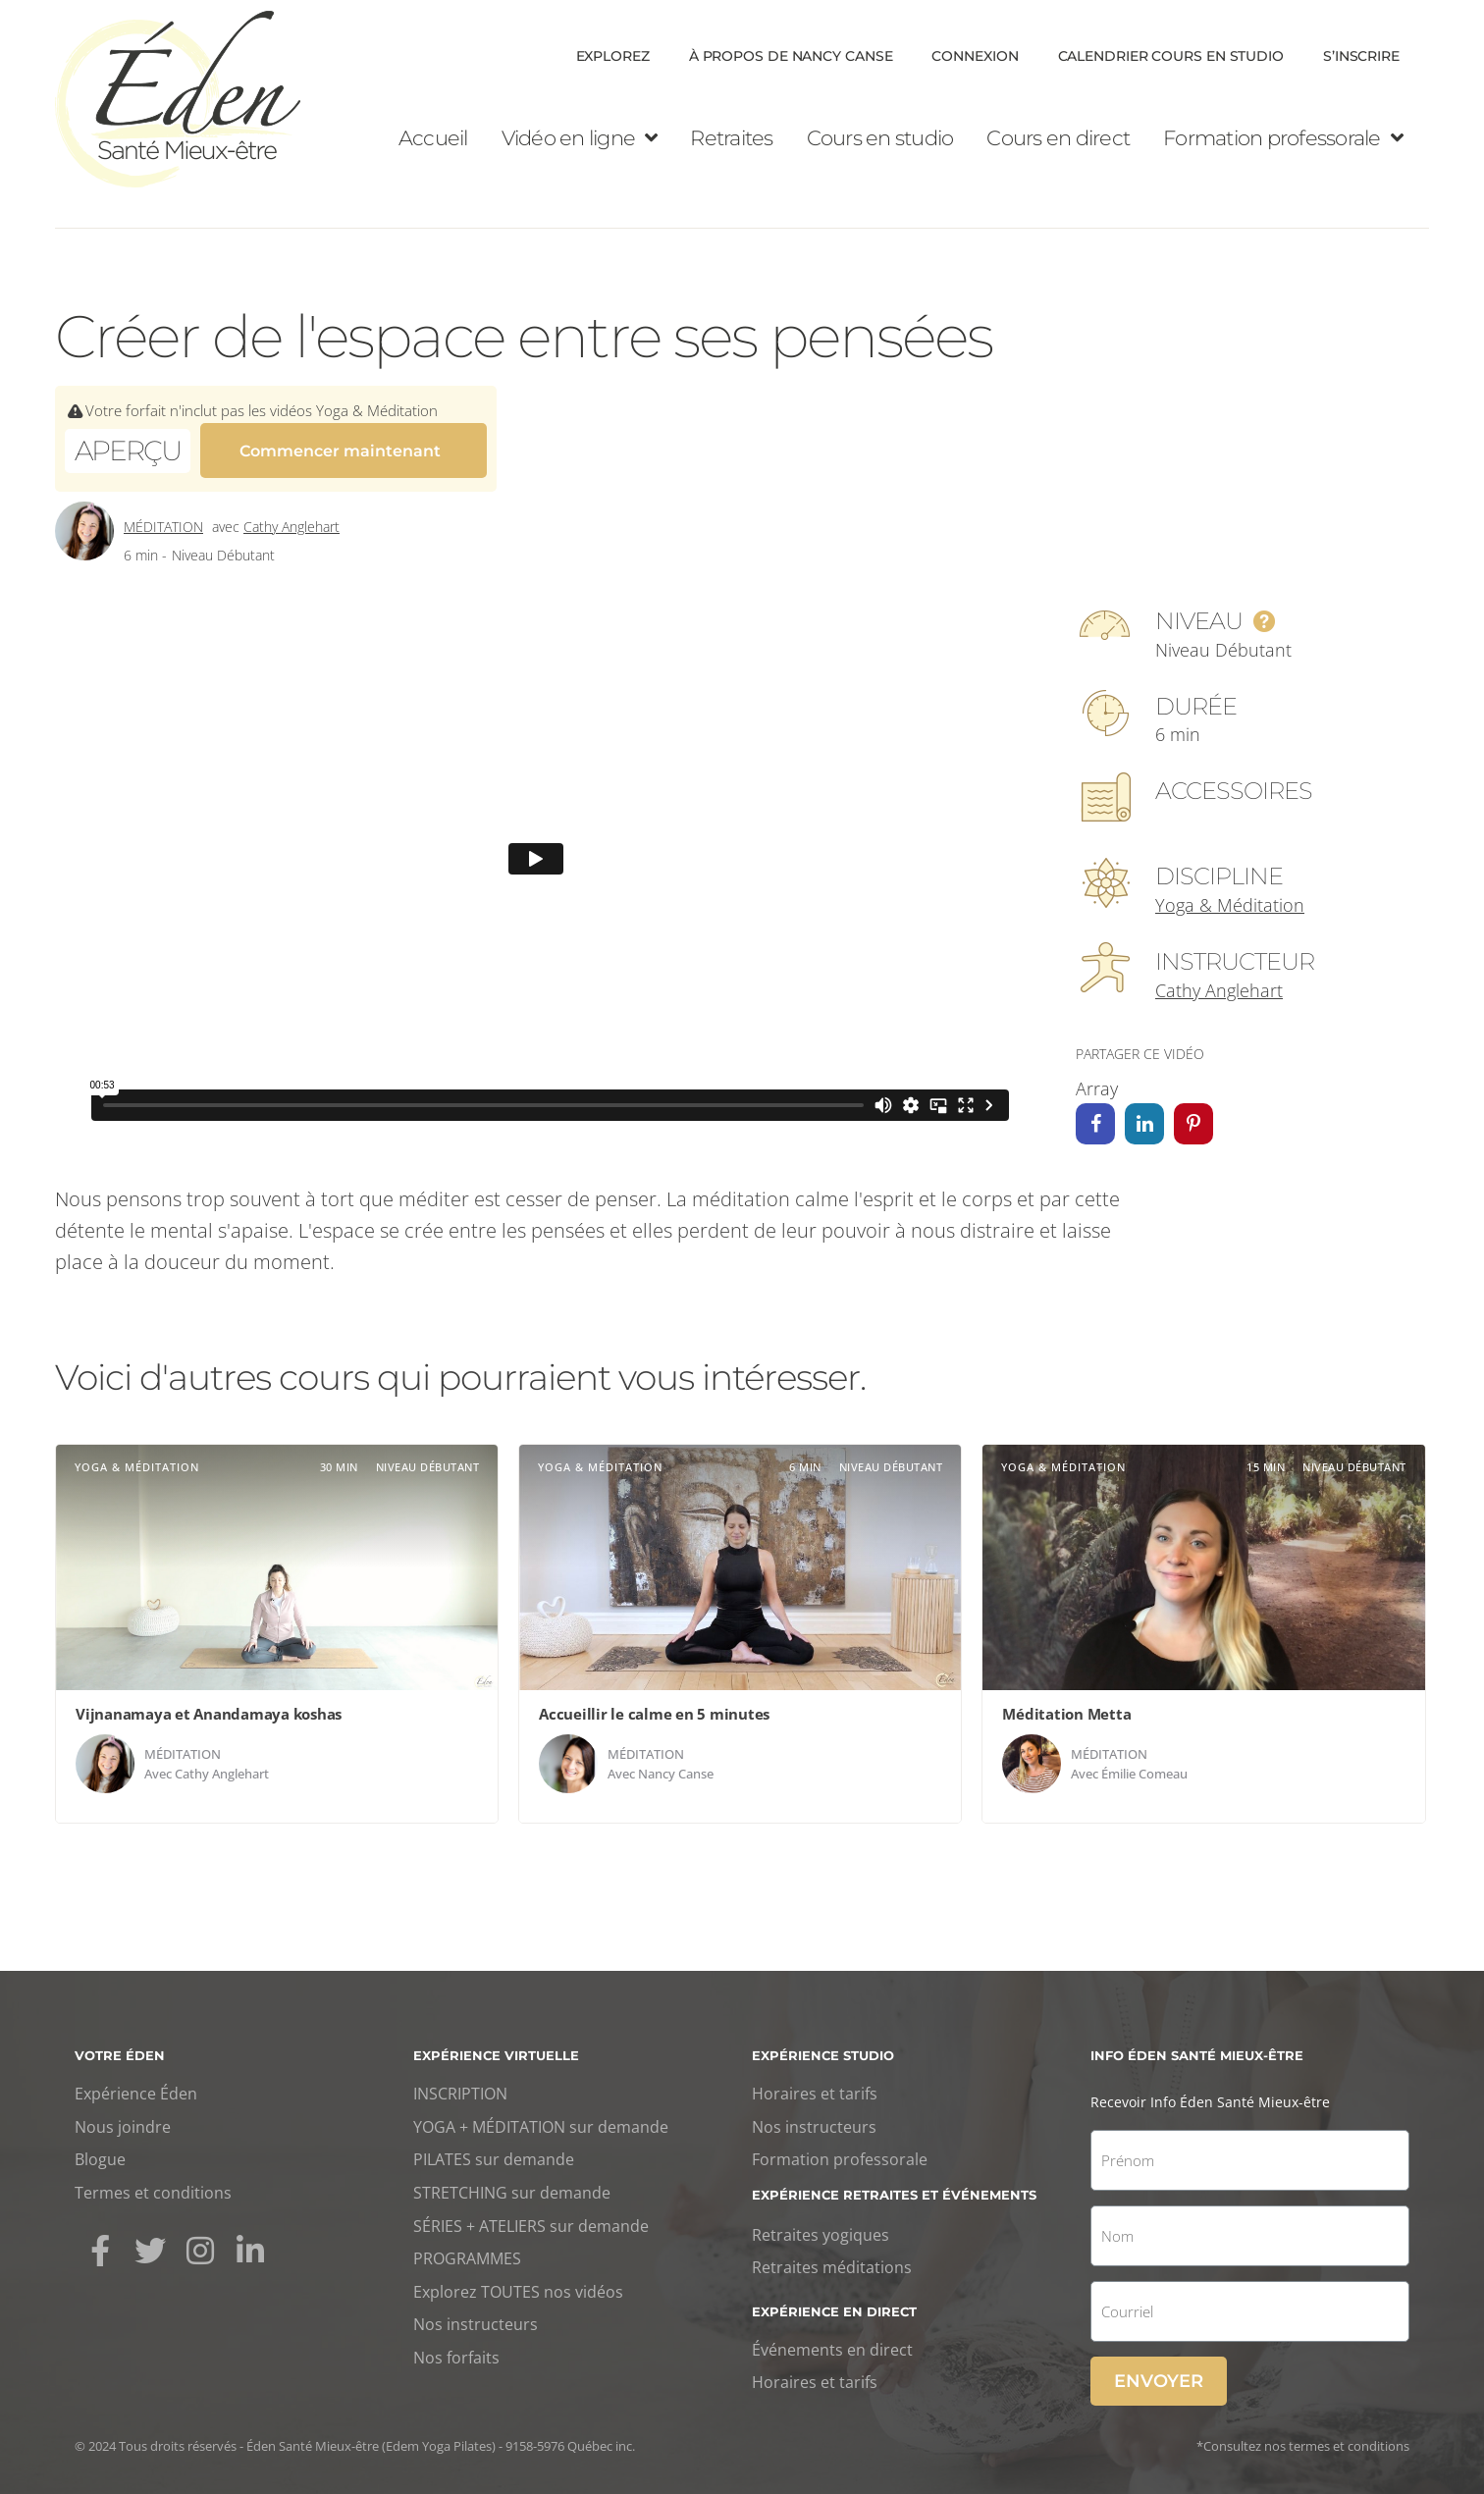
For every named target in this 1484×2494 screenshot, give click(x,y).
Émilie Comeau (1144, 1765)
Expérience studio (823, 2046)
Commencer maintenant (340, 449)
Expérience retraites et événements (894, 2186)
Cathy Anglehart (291, 517)
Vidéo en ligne (580, 138)
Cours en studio (880, 138)
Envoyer (1158, 2372)
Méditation (163, 517)
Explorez (613, 56)
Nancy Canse (676, 1765)
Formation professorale (1283, 138)
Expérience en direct (834, 2302)
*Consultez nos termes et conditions (1302, 2437)
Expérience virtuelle (496, 2046)
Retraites (731, 138)
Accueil (433, 138)
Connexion (974, 56)
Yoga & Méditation (1229, 896)
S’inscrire (1361, 56)
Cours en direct (1058, 138)
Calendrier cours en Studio (1171, 56)
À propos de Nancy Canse (791, 56)
